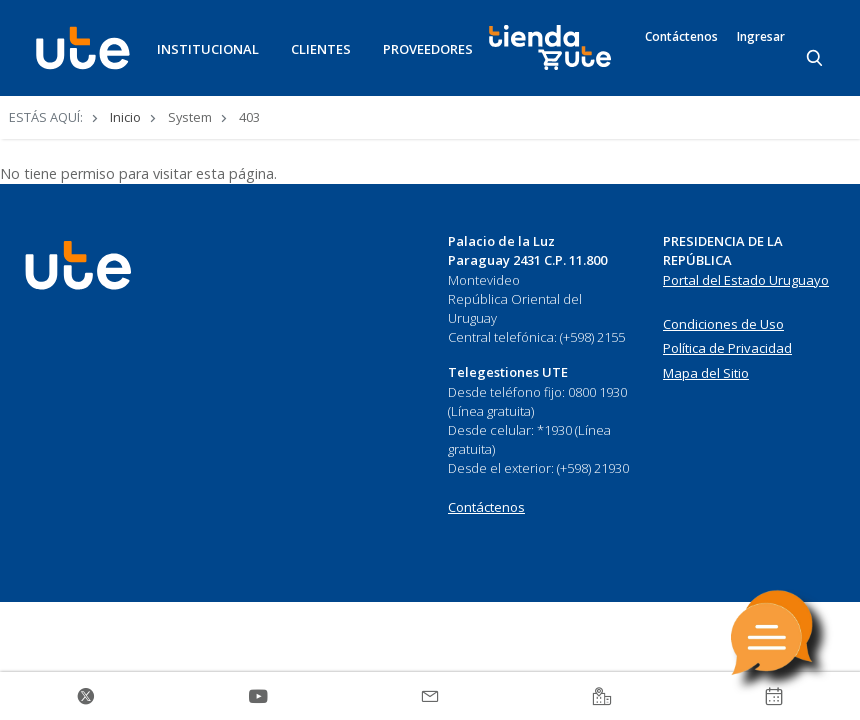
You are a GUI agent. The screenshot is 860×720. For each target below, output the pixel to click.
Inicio (125, 117)
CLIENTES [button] (321, 49)
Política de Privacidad (727, 348)
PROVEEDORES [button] (428, 49)
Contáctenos (681, 37)
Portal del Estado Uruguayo (746, 280)
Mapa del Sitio (706, 373)
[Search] (816, 59)
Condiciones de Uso (723, 324)
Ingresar (761, 37)
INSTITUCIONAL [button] (208, 49)
